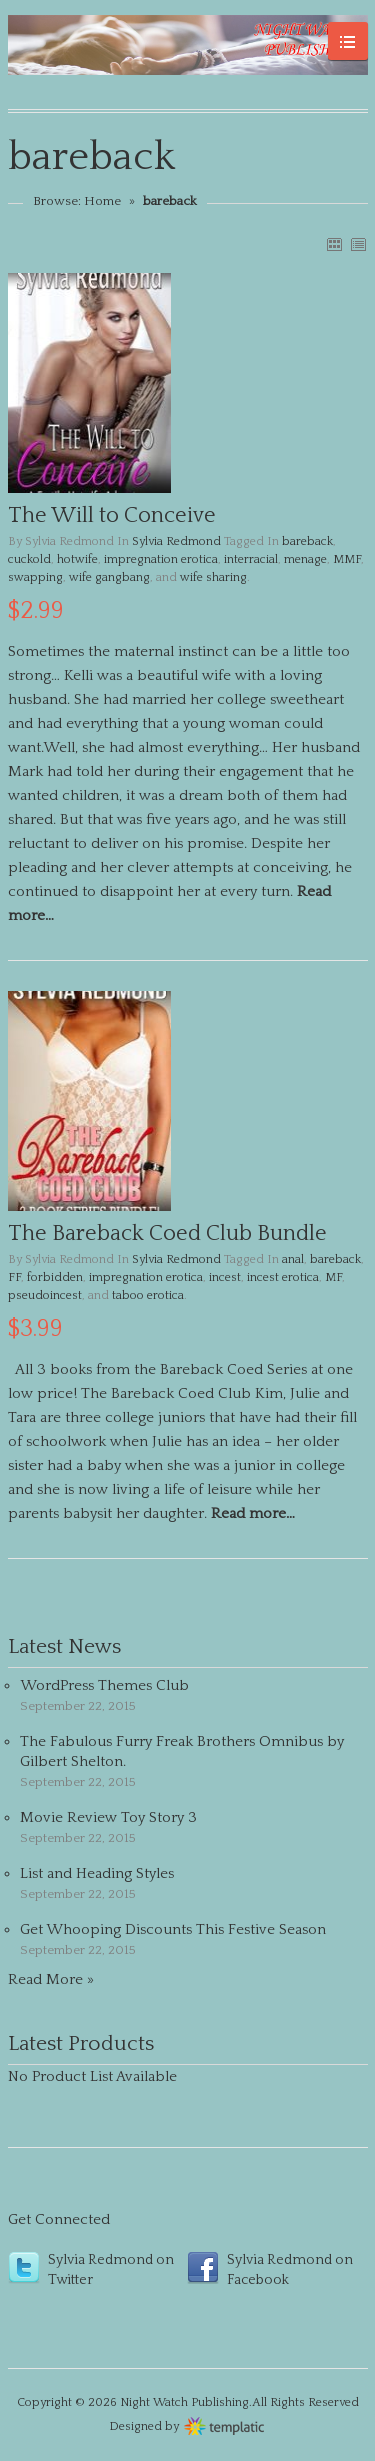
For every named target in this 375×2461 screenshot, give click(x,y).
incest (225, 1277)
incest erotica (283, 1277)
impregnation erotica (161, 559)
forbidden (55, 1277)
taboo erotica (148, 1295)
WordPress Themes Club (104, 1685)
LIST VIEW (358, 244)
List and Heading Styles (97, 1873)
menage (305, 559)
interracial (251, 559)
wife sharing (213, 577)
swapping (35, 577)
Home (102, 201)
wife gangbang (109, 577)
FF (14, 1277)
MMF (347, 559)
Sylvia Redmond (176, 541)
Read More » (51, 1979)
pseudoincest (45, 1295)
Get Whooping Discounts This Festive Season (173, 1929)
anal (293, 1259)
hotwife (77, 559)
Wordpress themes (224, 2424)
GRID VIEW (334, 244)
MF (333, 1277)
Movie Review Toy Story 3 (108, 1817)
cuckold (29, 559)
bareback (307, 541)
